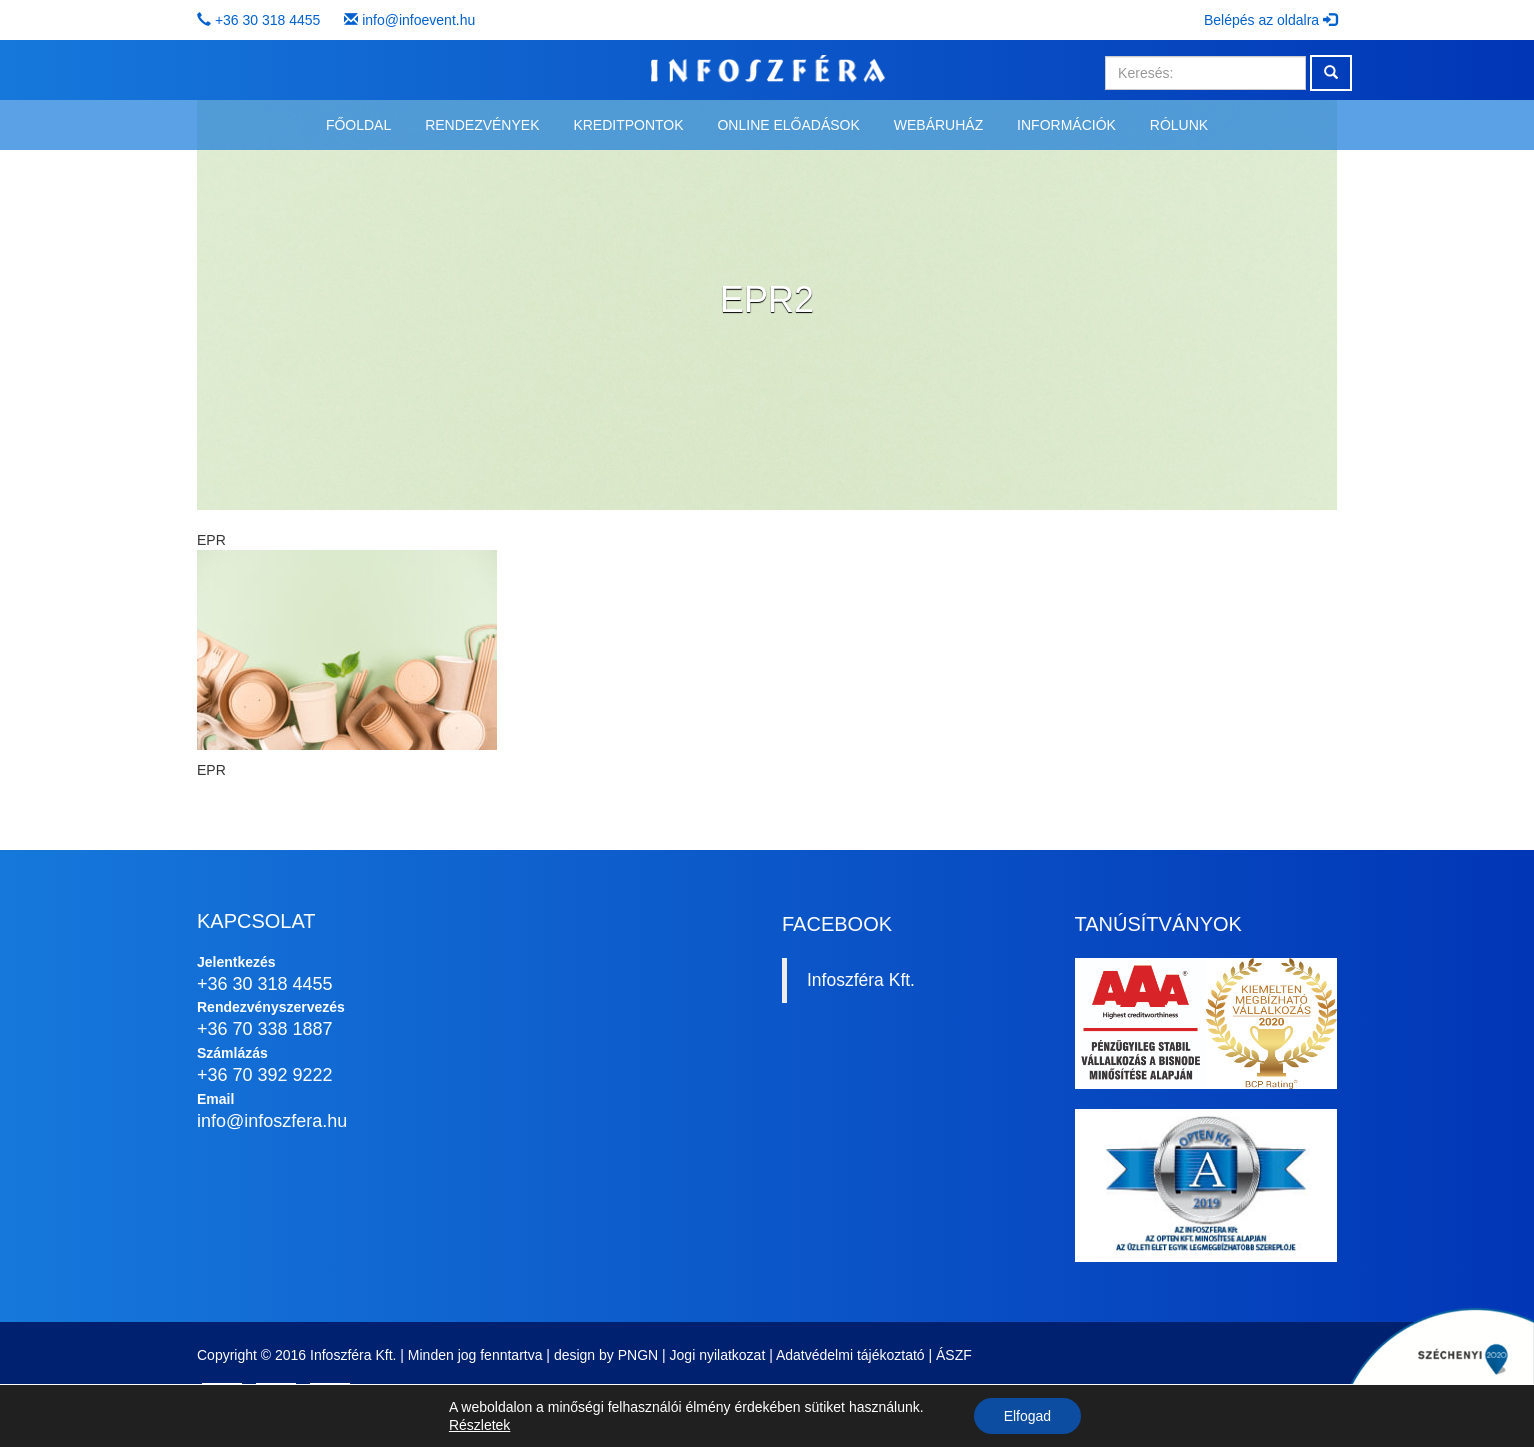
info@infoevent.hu (418, 20)
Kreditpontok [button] (628, 125)
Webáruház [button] (938, 125)
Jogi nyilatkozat (718, 1355)
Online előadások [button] (788, 125)
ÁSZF (954, 1355)
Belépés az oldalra (1270, 20)
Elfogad (1027, 1416)
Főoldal (358, 125)
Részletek (479, 1425)
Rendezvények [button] (482, 125)
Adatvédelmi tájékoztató (850, 1355)
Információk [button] (1066, 125)
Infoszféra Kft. (861, 980)
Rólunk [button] (1179, 125)
